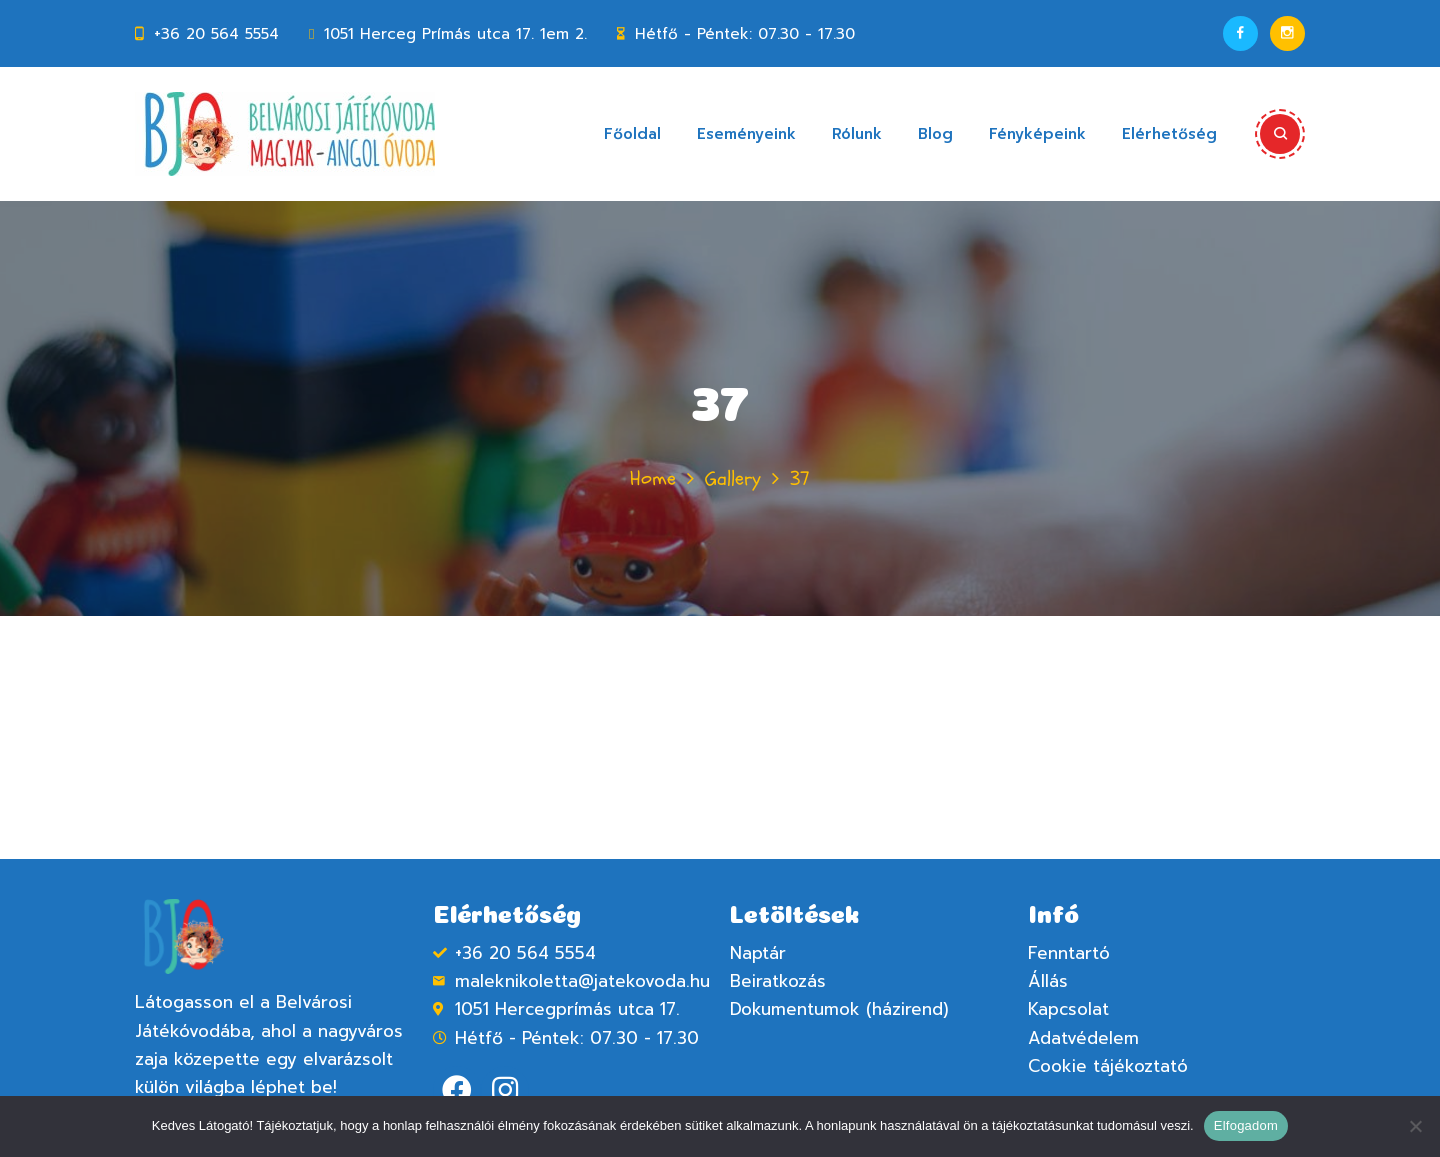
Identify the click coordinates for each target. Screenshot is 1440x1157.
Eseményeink (746, 134)
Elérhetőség (1169, 134)
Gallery (733, 478)
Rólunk (857, 134)
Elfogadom (1246, 1125)
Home (653, 478)
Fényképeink (1037, 134)
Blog (935, 134)
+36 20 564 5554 (216, 34)
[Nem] (1415, 1126)
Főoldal (632, 134)
